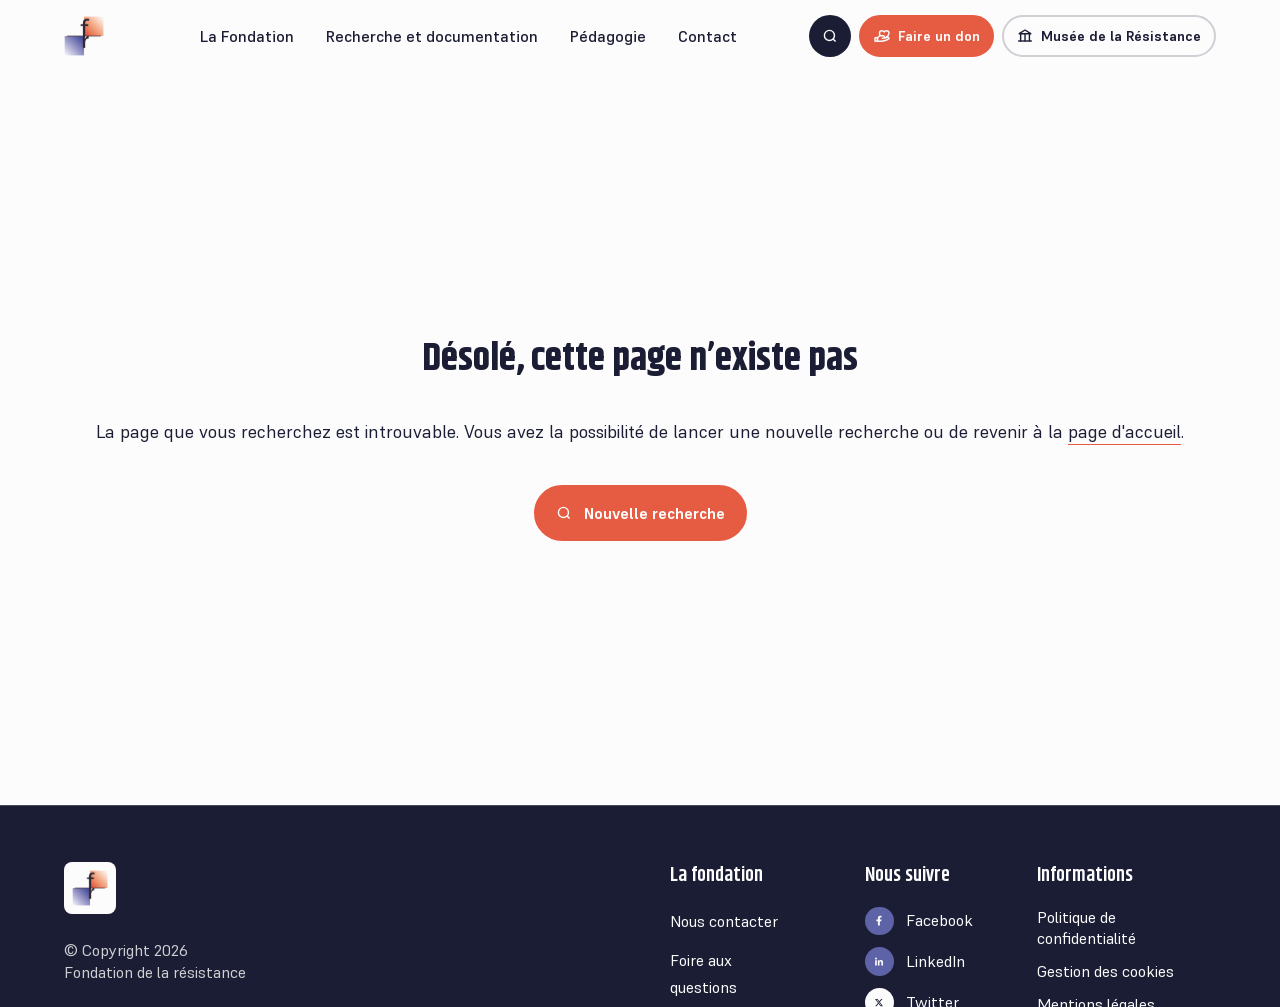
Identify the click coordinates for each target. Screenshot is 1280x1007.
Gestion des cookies (1105, 971)
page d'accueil (1124, 431)
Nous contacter (724, 921)
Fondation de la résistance (155, 972)
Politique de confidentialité (1086, 927)
